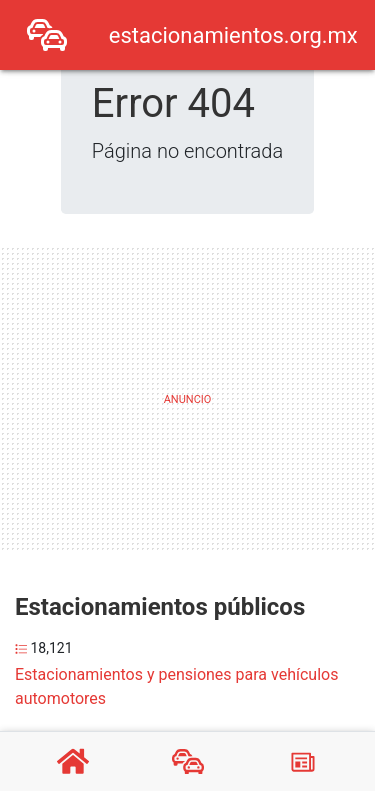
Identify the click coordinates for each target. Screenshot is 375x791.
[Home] (47, 33)
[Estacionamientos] (188, 762)
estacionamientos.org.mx (233, 35)
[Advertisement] (183, 396)
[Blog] (303, 762)
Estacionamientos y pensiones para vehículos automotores (176, 686)
